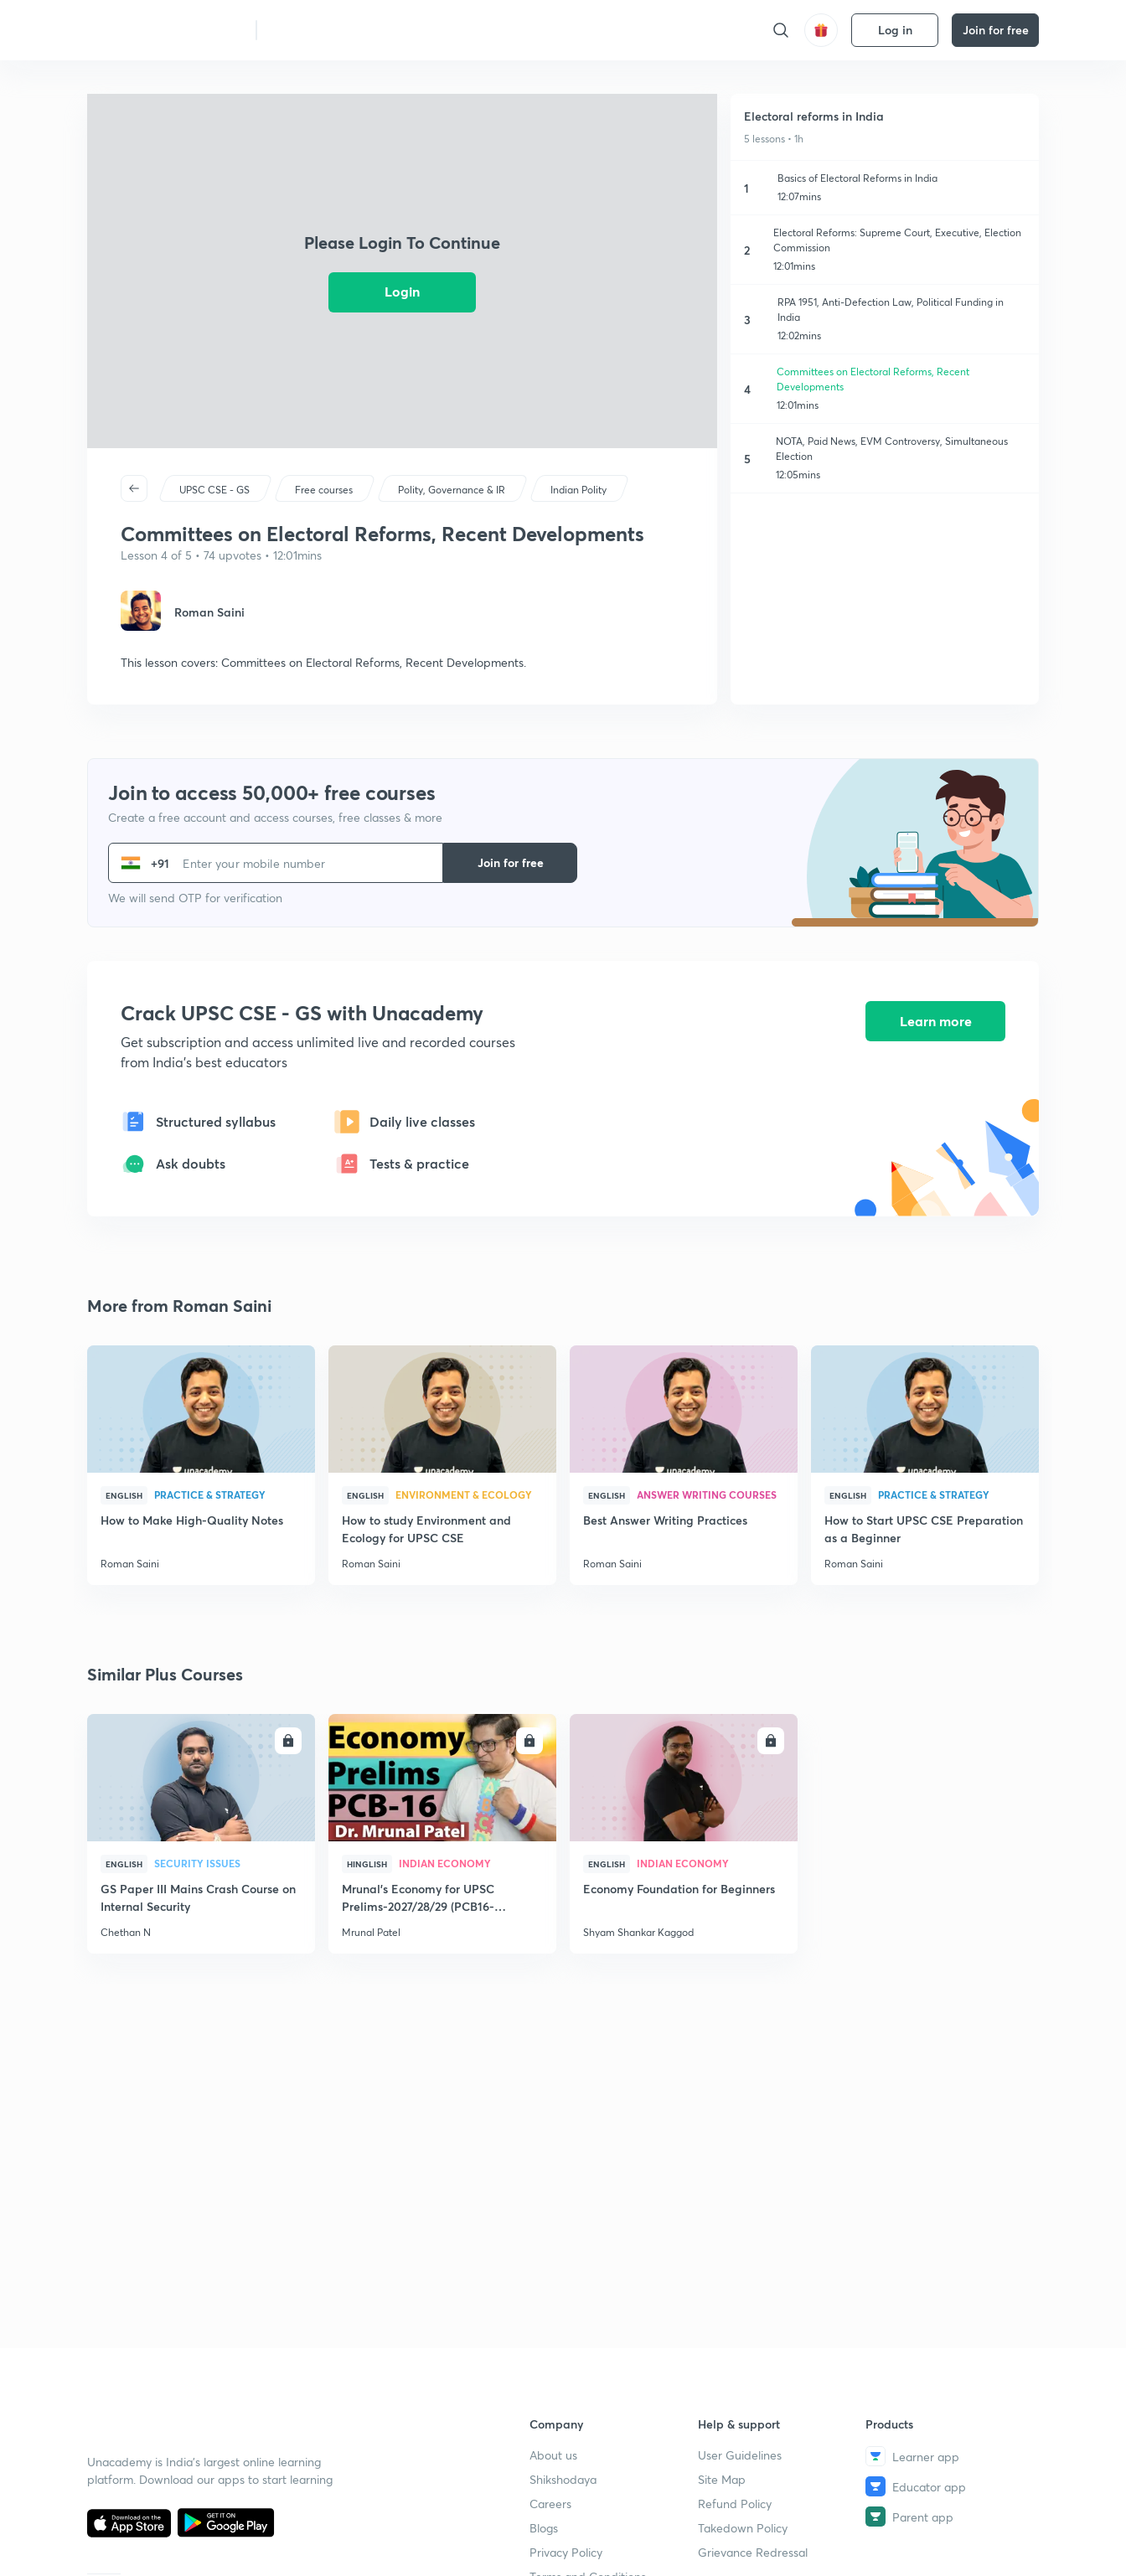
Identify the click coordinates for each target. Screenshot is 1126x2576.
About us (553, 2455)
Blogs (543, 2528)
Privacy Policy (565, 2552)
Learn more (936, 1021)
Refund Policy (735, 2503)
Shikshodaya (563, 2479)
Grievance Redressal (753, 2552)
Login (402, 291)
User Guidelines (740, 2455)
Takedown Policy (743, 2528)
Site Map (722, 2479)
